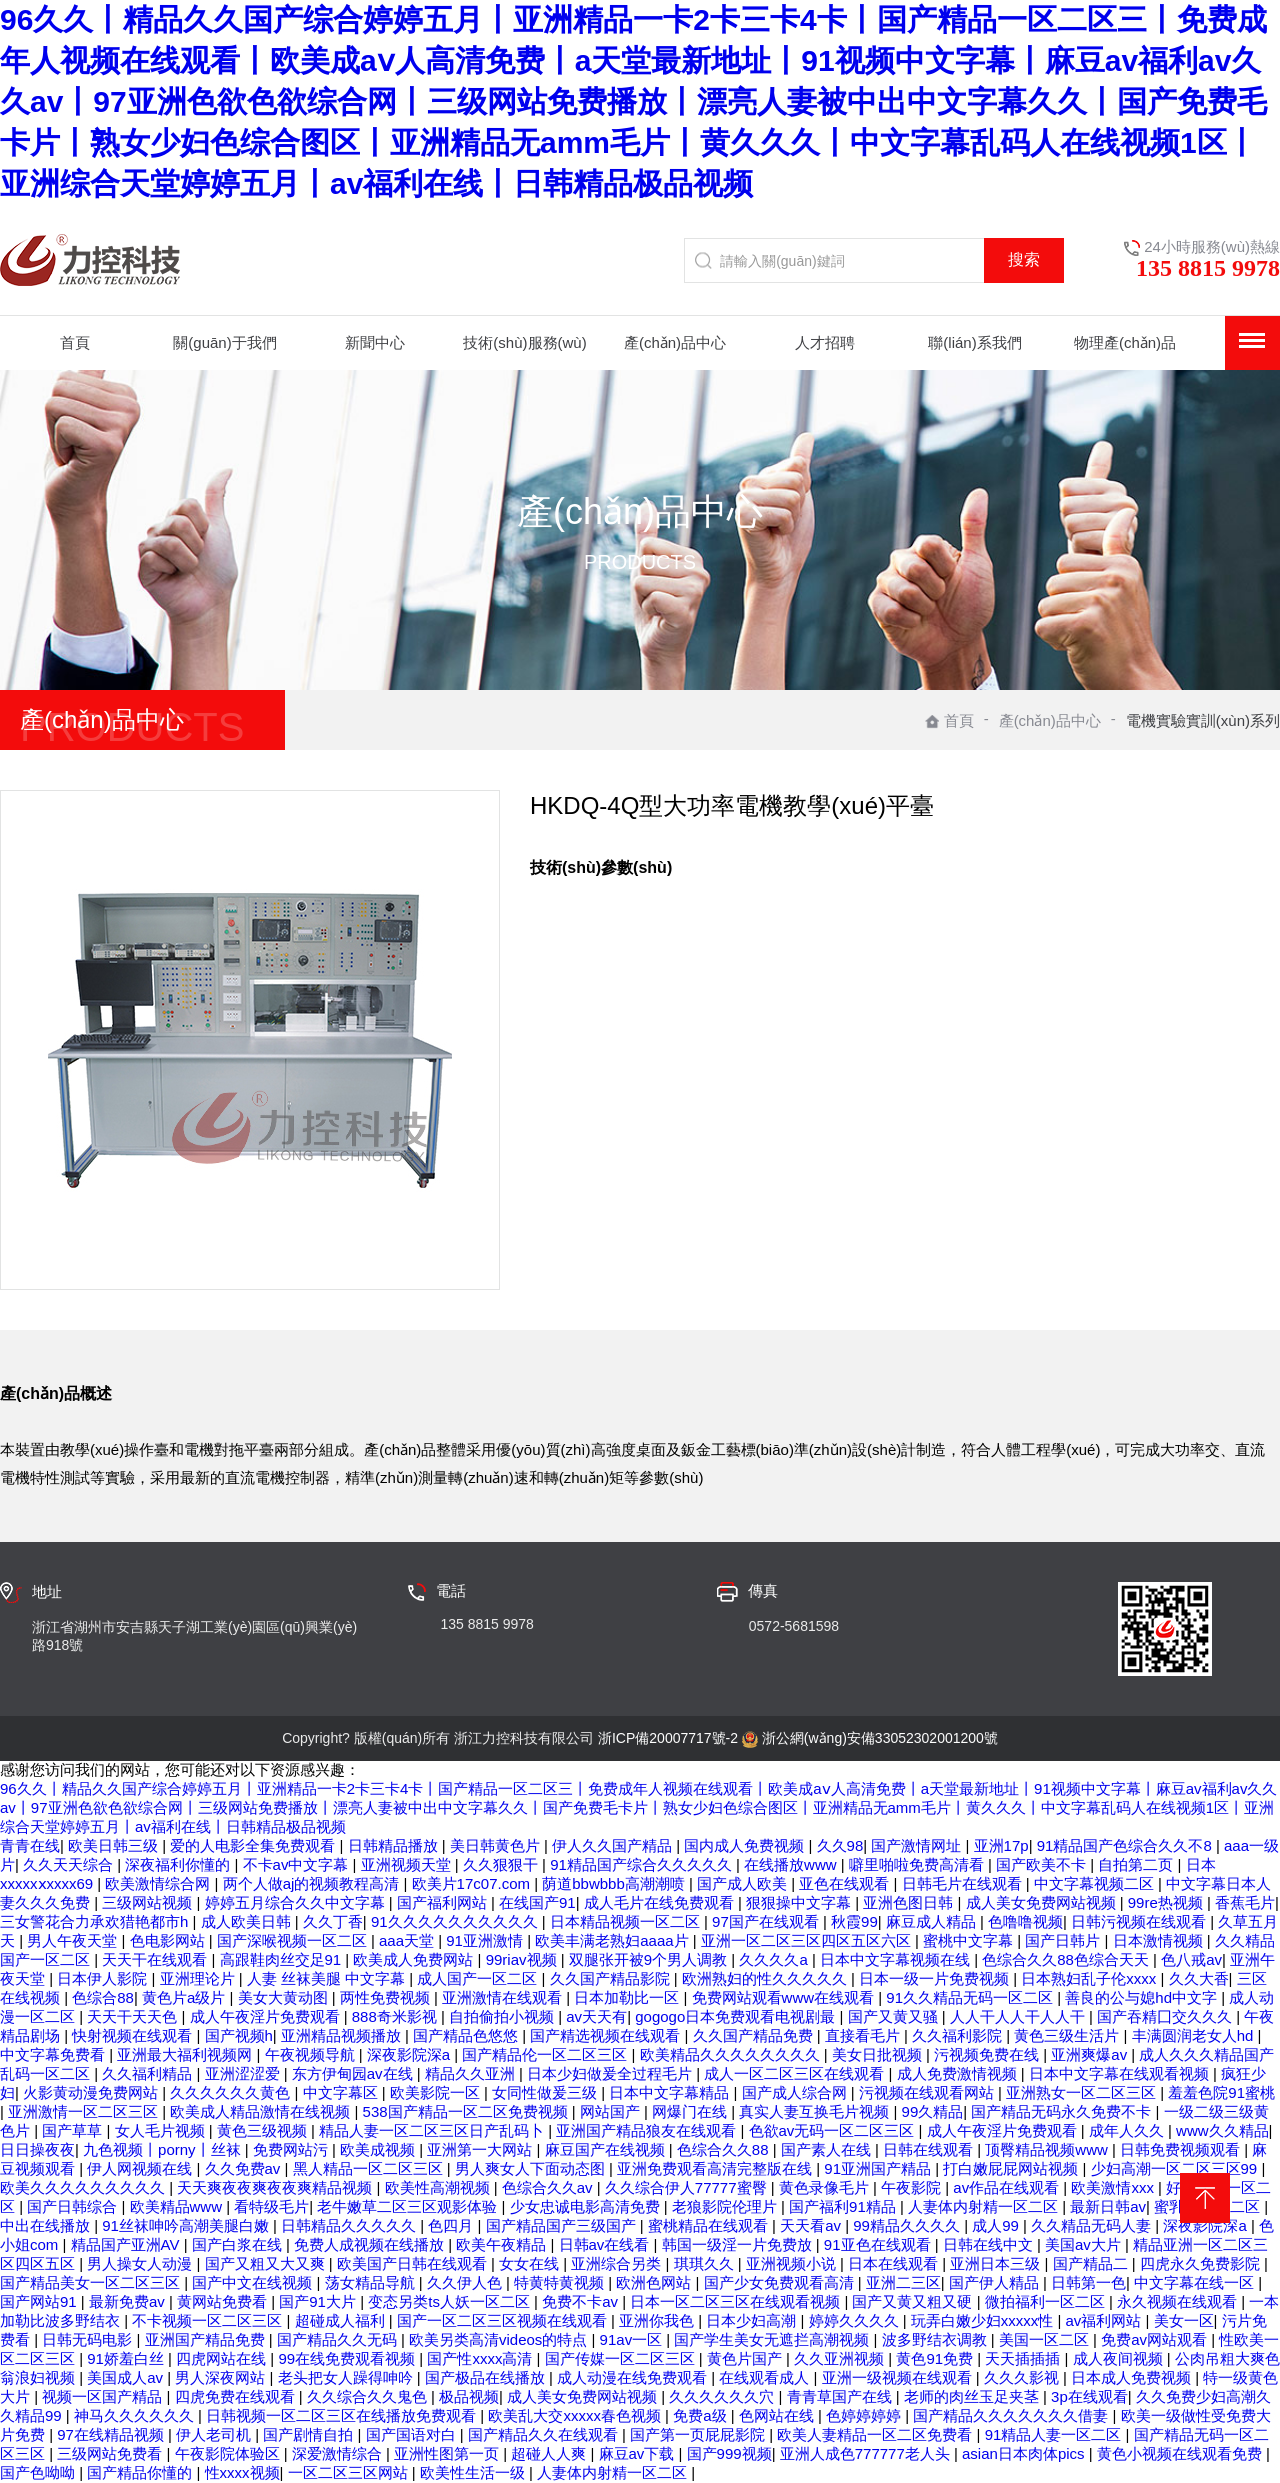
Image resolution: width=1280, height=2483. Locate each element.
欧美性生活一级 (474, 2472)
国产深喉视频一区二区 (294, 1940)
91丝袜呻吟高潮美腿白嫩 (187, 2225)
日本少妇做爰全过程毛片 (611, 2073)
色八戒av (1191, 1959)
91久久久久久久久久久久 (456, 1921)
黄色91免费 (936, 2358)
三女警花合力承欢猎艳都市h (96, 1921)
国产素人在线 (828, 2149)
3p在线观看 (1089, 2396)
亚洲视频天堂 (408, 1864)
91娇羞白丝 (127, 2358)
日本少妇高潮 (753, 2320)
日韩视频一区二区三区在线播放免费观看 (343, 2415)
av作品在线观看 (1008, 2187)
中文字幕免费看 (54, 2054)
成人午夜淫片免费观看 (267, 2016)
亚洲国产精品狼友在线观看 (648, 2130)
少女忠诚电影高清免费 (587, 2206)
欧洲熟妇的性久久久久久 (766, 1978)
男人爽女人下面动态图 (532, 2168)
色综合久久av (549, 2187)
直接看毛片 (864, 2035)
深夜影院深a (411, 2054)
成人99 (997, 2225)
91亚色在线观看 (879, 2244)
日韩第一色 (1088, 2282)
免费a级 (702, 2415)
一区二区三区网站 (350, 2472)
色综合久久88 (725, 2149)
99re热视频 (1167, 1902)
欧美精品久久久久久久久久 (732, 2054)
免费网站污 (292, 2149)
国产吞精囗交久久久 (1166, 2016)
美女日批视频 (879, 2054)
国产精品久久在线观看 (545, 2434)
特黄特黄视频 (561, 2282)
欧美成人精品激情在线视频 (262, 2111)
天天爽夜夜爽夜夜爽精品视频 (276, 2187)
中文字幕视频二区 (1096, 1883)
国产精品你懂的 (141, 2472)
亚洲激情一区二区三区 (85, 2111)
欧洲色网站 (655, 2282)
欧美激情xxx (1114, 2187)
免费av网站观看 (1156, 2339)
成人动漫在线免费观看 (634, 2377)
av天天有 (596, 2016)
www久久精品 (1222, 2130)
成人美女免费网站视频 (1043, 1902)
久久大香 (1199, 1978)
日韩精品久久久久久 (350, 2225)
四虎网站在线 (223, 2358)
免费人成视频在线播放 (371, 2244)
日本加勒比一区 (628, 1997)
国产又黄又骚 (895, 2016)
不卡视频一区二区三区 (209, 2320)
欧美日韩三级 (115, 1845)
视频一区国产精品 (104, 2396)
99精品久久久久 (908, 2225)
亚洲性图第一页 (448, 2453)
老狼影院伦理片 (726, 2206)
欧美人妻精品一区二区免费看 (876, 2434)
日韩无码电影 (89, 2339)
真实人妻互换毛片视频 (816, 2111)
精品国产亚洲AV (127, 2244)
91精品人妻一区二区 (1055, 2434)
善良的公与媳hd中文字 (1143, 1997)
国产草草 (74, 2130)
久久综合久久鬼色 (369, 2396)
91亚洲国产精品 (879, 2168)
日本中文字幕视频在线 (897, 1959)
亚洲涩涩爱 (244, 2073)
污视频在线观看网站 (928, 2092)
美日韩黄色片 (497, 1845)
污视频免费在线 (988, 2054)
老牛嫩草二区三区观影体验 (409, 2206)
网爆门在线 (691, 2111)
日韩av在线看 (606, 2244)
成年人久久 (1128, 2130)
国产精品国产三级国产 (563, 2225)
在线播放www (792, 1864)
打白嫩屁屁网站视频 (1012, 2168)
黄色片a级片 (186, 1997)
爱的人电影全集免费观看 (254, 1845)
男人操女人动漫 (141, 2263)
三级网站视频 (149, 1902)
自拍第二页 (1137, 1864)
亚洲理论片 (199, 1978)
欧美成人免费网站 (415, 1959)
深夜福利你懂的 (179, 1864)
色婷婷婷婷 (865, 2415)
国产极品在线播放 (487, 2377)
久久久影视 (1023, 2377)
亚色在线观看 (846, 1883)
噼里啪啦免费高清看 (918, 1864)
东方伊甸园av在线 (354, 2073)
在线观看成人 (766, 2377)
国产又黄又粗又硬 (914, 2301)
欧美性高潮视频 (439, 2187)
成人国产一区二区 (479, 1978)
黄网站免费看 (224, 2301)
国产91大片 (319, 2301)
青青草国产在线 (841, 2396)
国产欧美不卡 (1043, 1864)
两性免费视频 (387, 1997)
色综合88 (103, 1997)
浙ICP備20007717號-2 (668, 1738)
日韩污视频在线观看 (1140, 1921)
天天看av (812, 2225)
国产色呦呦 (39, 2472)
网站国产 (612, 2111)
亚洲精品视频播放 (343, 2035)
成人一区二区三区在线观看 (796, 2073)
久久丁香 (333, 1921)
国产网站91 (40, 2301)
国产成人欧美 (744, 1883)
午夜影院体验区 (229, 2453)
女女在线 (531, 2263)
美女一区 (1184, 2320)
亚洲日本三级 (997, 2263)
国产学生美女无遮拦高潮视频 (773, 2339)
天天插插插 (1024, 2358)
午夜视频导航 (312, 2054)
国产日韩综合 (74, 2206)
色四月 (452, 2225)
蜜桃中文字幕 (970, 1940)
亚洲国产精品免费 (207, 2339)
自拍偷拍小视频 (503, 2016)
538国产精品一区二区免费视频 (467, 2111)
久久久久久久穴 (723, 2396)
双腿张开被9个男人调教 (650, 1959)
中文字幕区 (342, 2092)
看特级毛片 (271, 2206)
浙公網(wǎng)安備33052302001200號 (880, 1738)
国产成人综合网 (796, 2092)
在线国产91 (537, 1902)
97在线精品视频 (112, 2434)
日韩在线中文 (990, 2244)
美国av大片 (1085, 2244)
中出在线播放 (47, 2225)
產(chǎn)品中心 (1050, 720)
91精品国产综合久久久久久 (643, 1864)
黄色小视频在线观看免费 (1181, 2453)
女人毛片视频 (162, 2130)
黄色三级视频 (264, 2130)
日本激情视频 (1160, 1940)
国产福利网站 (444, 1902)
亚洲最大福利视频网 (186, 2054)
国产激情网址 (918, 1845)
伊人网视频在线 (141, 2168)
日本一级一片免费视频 (936, 1978)
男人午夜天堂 (74, 1940)
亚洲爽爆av (1091, 2054)
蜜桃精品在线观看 (710, 2225)
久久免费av (245, 2168)
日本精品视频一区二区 (627, 1921)
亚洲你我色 (658, 2320)
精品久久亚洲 (472, 2073)
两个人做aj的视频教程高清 (313, 1883)
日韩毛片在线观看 (964, 1883)
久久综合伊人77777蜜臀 (688, 2187)
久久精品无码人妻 (1093, 2225)
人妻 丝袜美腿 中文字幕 (328, 1978)
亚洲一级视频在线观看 (899, 2377)
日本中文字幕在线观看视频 (1121, 2073)
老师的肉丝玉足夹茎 (973, 2396)
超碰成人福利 (342, 2320)
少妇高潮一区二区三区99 (1176, 2168)
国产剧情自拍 (310, 2434)
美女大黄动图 (285, 1997)
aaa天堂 (408, 1940)
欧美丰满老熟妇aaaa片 (614, 1940)
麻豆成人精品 (933, 1921)
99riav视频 (523, 1959)
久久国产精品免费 (755, 2035)
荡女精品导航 (372, 2282)
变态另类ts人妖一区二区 (451, 2301)
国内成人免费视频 (746, 1845)
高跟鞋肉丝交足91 (283, 1959)
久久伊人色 (466, 2282)
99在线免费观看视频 (348, 2358)
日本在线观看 (895, 2263)
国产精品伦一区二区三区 (546, 2054)
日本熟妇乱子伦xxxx (1090, 1978)
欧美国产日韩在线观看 (414, 2263)
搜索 (1024, 259)
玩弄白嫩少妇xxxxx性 (984, 2320)
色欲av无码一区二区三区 (834, 2130)
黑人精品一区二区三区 (370, 2168)
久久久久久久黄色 (232, 2092)
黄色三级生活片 (1068, 2035)
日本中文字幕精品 (671, 2092)
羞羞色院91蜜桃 (1221, 2092)
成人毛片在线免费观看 (661, 1902)
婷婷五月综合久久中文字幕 (297, 1902)
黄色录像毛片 (826, 2187)
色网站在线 (778, 2415)
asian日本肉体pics (1025, 2453)
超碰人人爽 (550, 2453)
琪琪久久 (706, 2263)
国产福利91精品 (844, 2206)
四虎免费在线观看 (237, 2396)
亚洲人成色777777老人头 (867, 2453)
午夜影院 (913, 2187)
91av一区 (633, 2339)
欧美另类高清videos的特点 (500, 2339)
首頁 (949, 720)
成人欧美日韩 (248, 1921)
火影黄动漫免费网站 (92, 2092)
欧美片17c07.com (473, 1883)
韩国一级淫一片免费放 (739, 2244)
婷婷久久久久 (856, 2320)
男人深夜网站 (222, 2377)
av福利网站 (1106, 2320)
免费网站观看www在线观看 (785, 1997)
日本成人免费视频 (1133, 2377)
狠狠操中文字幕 (800, 1902)
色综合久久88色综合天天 (1067, 1959)
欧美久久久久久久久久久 (84, 2187)
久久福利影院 (959, 2035)
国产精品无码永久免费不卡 (1063, 2111)
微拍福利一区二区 (1047, 2301)
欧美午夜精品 (503, 2244)
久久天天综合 (70, 1864)
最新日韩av (1108, 2206)
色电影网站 (169, 1940)
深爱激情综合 (339, 2453)
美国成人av (127, 2377)
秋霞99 (854, 1921)
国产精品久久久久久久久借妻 (1012, 2415)
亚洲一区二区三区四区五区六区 (808, 1940)
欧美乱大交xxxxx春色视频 (576, 2415)
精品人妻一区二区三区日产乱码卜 (433, 2130)
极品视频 (469, 2396)
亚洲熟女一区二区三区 (1083, 2092)
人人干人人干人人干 (1019, 2016)
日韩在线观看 (930, 2149)
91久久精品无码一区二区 (971, 1997)
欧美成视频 (379, 2149)
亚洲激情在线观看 (504, 1997)
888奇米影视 (396, 2016)
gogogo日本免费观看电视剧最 (737, 2016)
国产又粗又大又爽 (267, 2263)
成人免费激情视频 (959, 2073)
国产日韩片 (1064, 1940)
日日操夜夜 (37, 2149)
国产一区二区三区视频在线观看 (504, 2320)
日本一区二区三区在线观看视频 (737, 2301)
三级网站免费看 (111, 2453)
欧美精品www (178, 2206)
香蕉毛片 (1245, 1902)
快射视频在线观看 (134, 2035)
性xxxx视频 (242, 2472)
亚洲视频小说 (793, 2263)
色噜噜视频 (1025, 1921)
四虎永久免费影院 (1202, 2263)
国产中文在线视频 (254, 2282)
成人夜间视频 (1120, 2358)
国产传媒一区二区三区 (622, 2358)
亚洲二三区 (903, 2282)
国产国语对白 (413, 2434)
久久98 (840, 1845)
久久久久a (775, 1959)
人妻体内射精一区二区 (985, 2206)
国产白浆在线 (239, 2244)
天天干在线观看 (156, 1959)
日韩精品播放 (395, 1845)
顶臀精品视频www (1048, 2149)
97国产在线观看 (767, 1921)
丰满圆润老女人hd (1195, 2035)
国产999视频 (729, 2453)
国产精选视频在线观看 (607, 2035)
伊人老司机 (215, 2434)
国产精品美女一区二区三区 (92, 2282)
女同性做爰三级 (546, 2092)
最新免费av (129, 2301)
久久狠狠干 (502, 1864)
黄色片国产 (746, 2358)
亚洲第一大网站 (481, 2149)
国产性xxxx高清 (481, 2358)
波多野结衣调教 (936, 2339)
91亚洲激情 (486, 1940)
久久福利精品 (149, 2073)
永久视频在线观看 (1179, 2301)
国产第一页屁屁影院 (699, 2434)
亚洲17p (1001, 1845)
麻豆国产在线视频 (607, 2149)
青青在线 (30, 1845)
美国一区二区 (1046, 2339)
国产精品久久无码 (339, 2339)
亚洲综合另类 (618, 2263)
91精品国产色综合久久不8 (1126, 1845)
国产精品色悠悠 (467, 2035)
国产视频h (239, 2035)
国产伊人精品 (996, 2282)
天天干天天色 (134, 2016)
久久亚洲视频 (841, 2358)
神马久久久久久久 (136, 2415)
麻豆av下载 (639, 2453)
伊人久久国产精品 (614, 1845)
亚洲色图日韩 (910, 1902)
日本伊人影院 (104, 1978)
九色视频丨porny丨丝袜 (164, 2149)
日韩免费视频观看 (1182, 2149)
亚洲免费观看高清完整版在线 (716, 2168)
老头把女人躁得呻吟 (347, 2377)
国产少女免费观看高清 (781, 2282)
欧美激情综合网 (159, 1883)
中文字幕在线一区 (1196, 2282)
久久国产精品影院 (612, 1978)
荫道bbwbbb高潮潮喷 (615, 1883)
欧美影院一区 (437, 2092)
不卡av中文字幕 (298, 1864)
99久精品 (933, 2111)
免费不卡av (582, 2301)
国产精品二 (1092, 2263)
